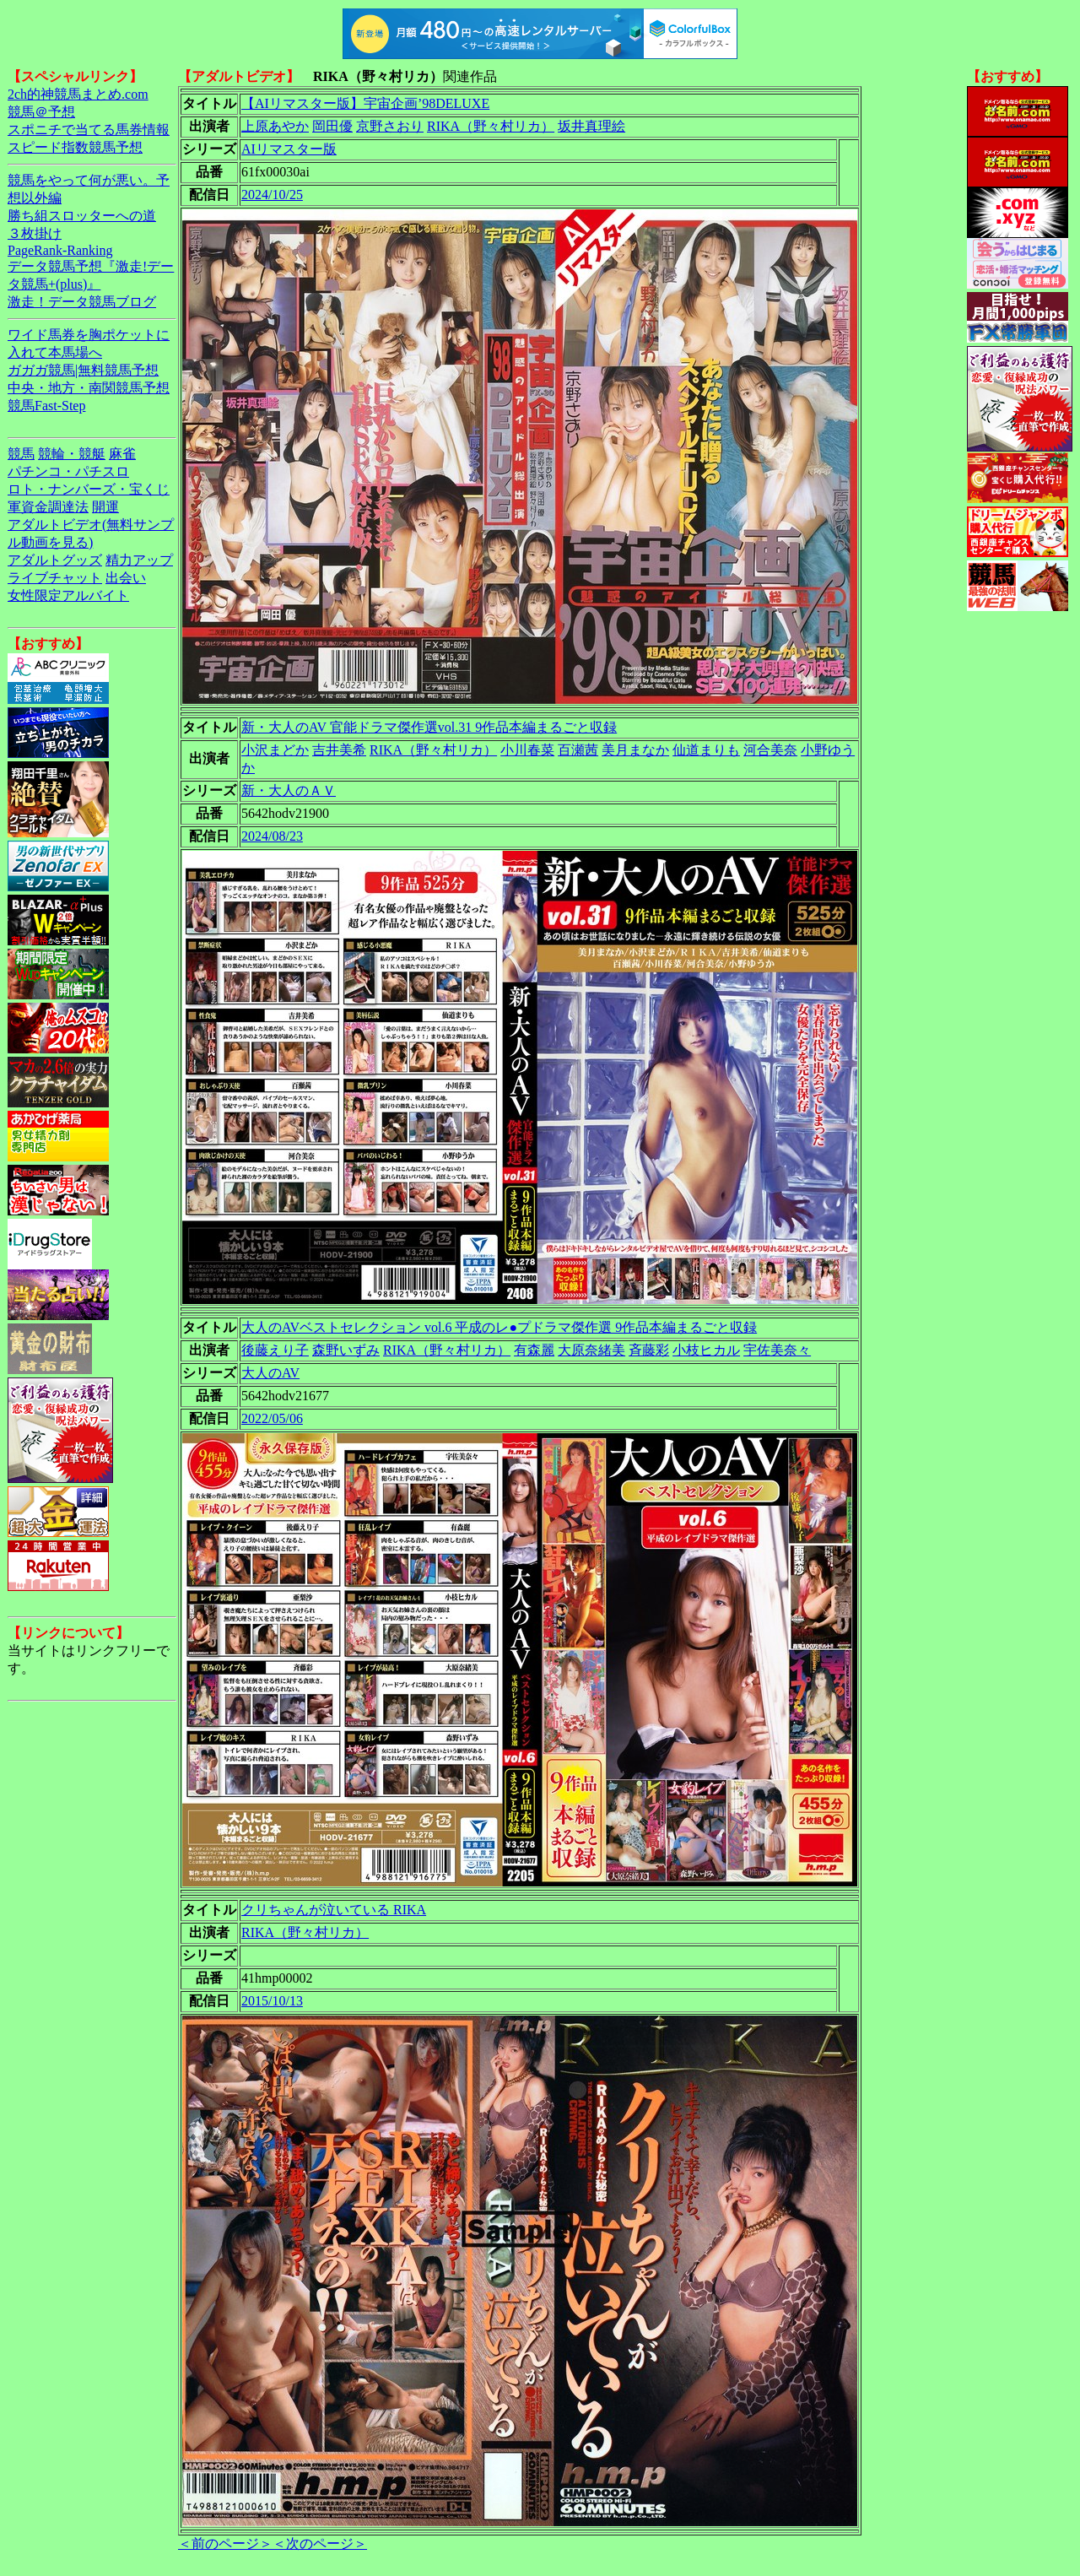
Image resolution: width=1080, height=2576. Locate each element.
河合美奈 (770, 750)
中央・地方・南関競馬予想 (89, 388)
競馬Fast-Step (46, 405)
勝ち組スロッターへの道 (82, 215)
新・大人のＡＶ (288, 790)
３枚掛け (35, 233)
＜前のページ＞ (225, 2543)
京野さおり (390, 126)
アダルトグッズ (55, 560)
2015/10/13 (272, 2001)
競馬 (21, 453)
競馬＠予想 (41, 112)
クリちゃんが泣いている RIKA (333, 1909)
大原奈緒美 (591, 1350)
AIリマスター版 (289, 149)
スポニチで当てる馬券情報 (89, 129)
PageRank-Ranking (60, 250)
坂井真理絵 (591, 126)
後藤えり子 (275, 1350)
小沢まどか (275, 750)
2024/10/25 (272, 194)
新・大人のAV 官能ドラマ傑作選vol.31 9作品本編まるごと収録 (429, 727)
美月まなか (635, 750)
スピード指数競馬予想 (75, 147)
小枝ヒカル (706, 1350)
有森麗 (534, 1350)
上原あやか (275, 126)
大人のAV (270, 1373)
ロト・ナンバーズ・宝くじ (89, 489)
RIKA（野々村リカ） (490, 126)
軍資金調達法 (48, 507)
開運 (105, 507)
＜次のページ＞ (320, 2543)
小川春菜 (527, 750)
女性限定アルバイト (68, 595)
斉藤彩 (649, 1350)
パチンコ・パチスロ (68, 471)
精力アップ (139, 560)
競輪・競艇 (71, 453)
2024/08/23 (272, 836)
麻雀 (122, 453)
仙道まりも (706, 750)
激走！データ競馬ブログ (82, 302)
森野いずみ (346, 1350)
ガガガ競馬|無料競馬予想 (83, 370)
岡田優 (332, 126)
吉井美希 (339, 750)
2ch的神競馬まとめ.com (78, 94)
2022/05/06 (272, 1418)
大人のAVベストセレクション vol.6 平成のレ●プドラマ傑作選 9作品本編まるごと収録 (499, 1327)
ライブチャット (55, 578)
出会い (125, 578)
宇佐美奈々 (777, 1350)
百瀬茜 (578, 750)
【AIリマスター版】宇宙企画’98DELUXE (365, 103)
